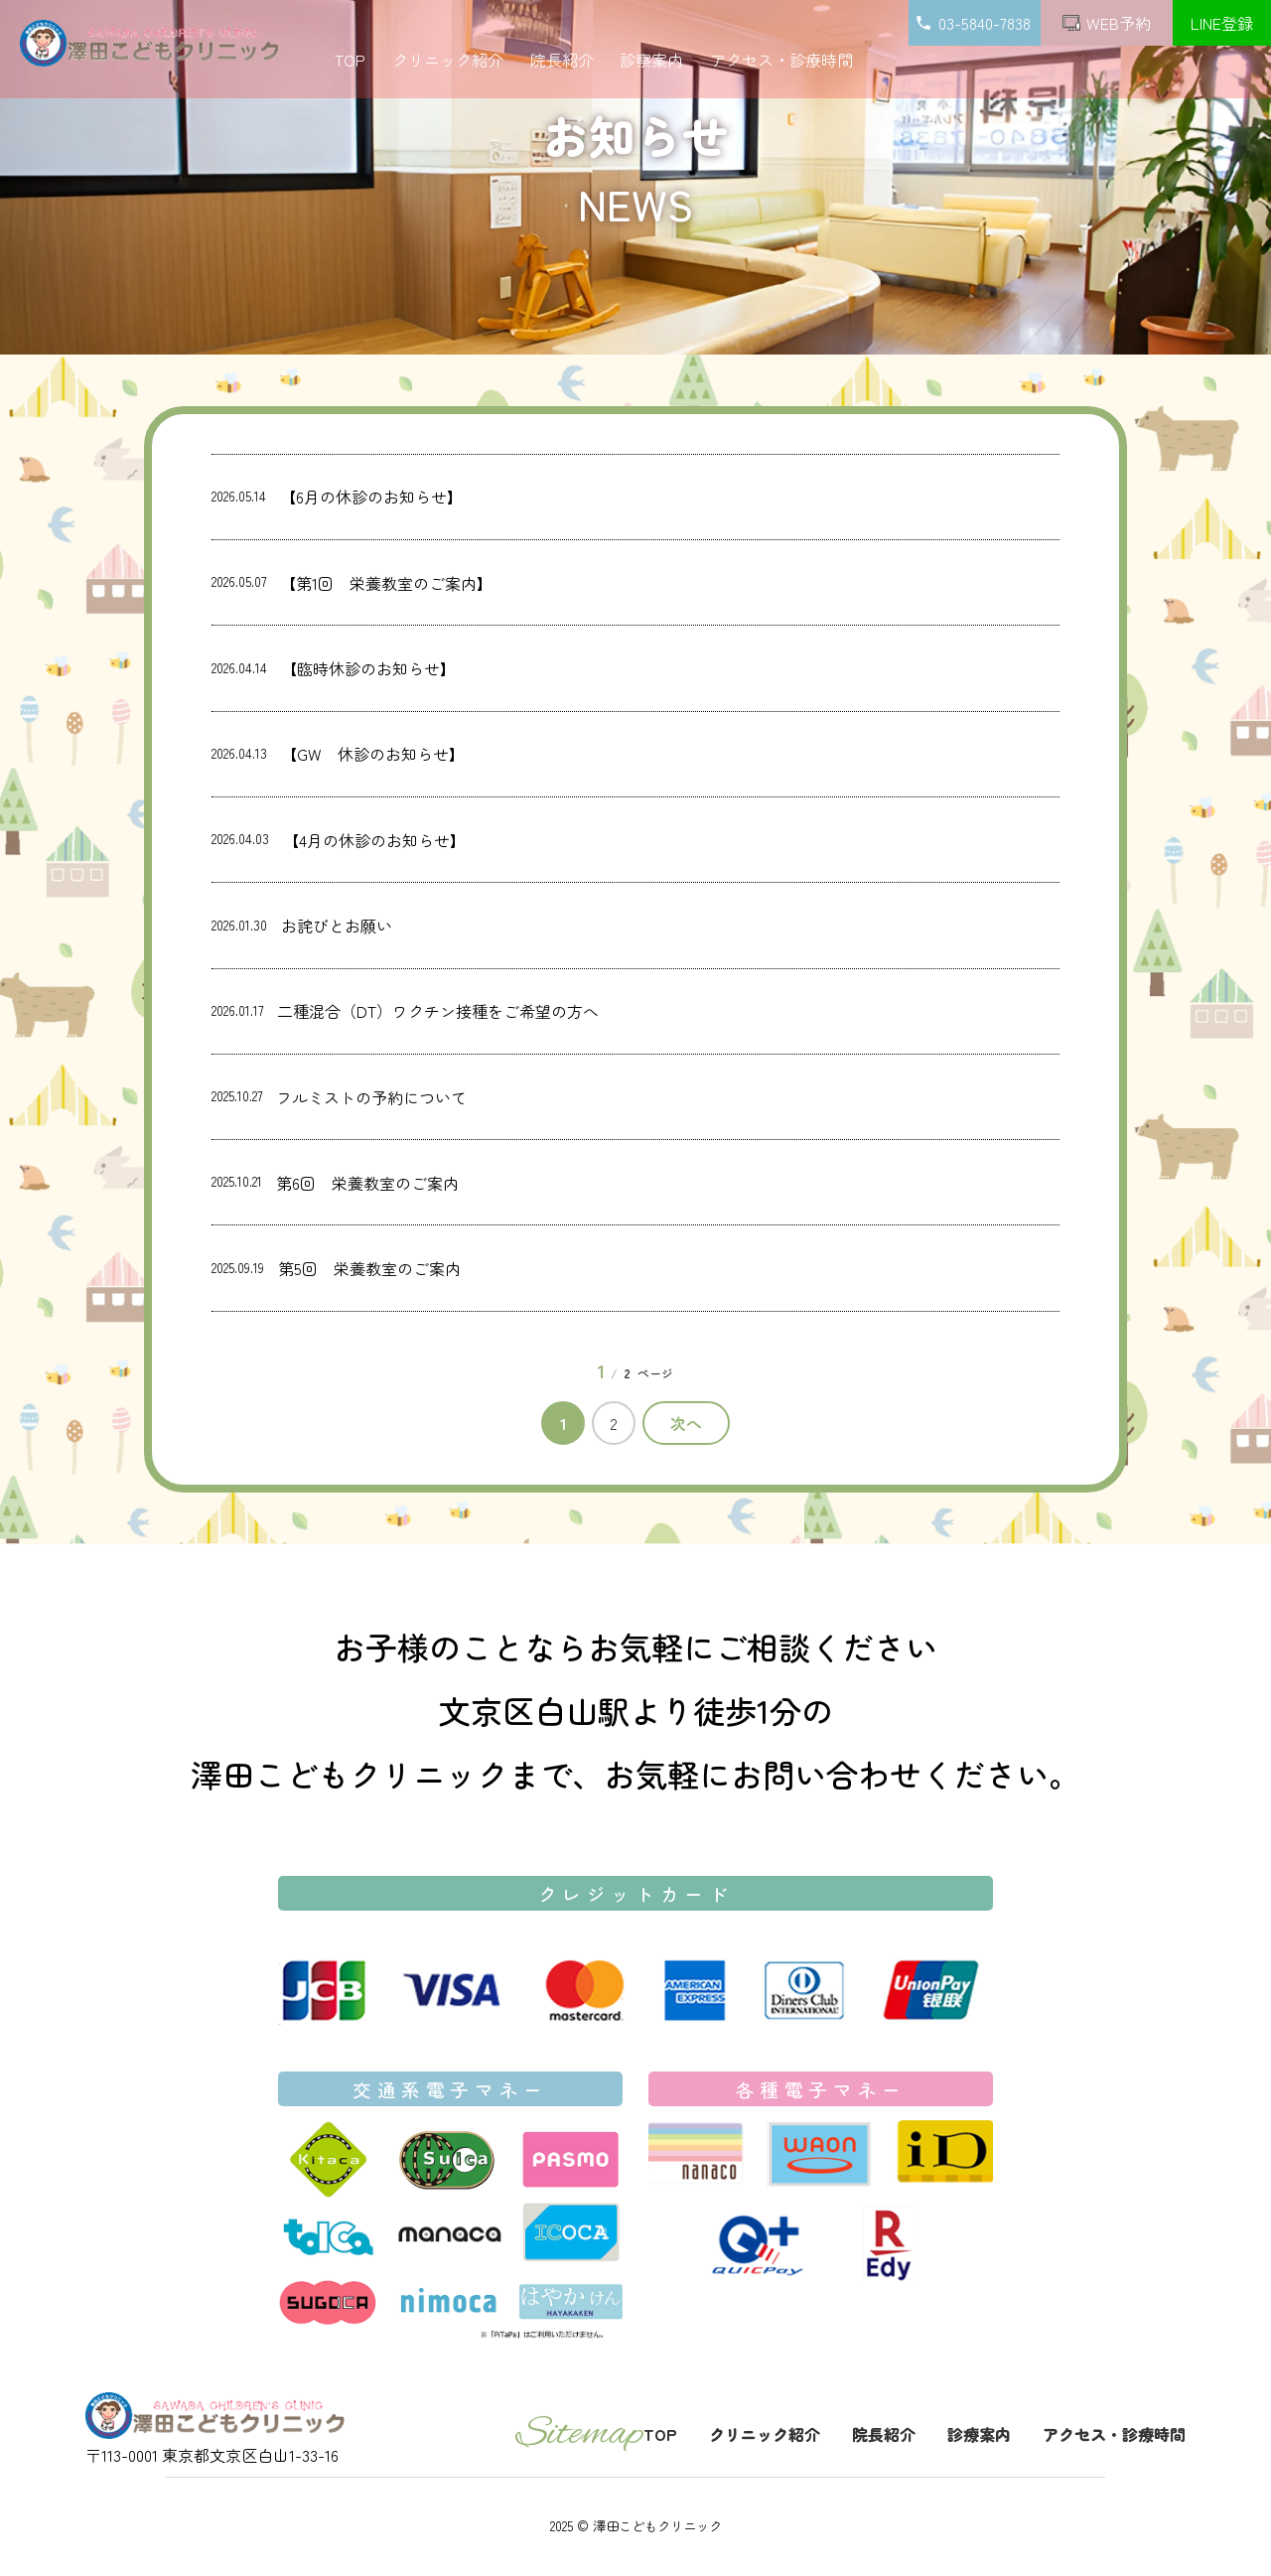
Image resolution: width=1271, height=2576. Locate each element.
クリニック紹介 (447, 60)
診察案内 (651, 60)
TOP (350, 60)
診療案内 (979, 2434)
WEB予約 (1107, 23)
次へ (686, 1423)
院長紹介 (562, 60)
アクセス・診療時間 (781, 60)
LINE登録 (1222, 23)
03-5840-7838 (975, 23)
